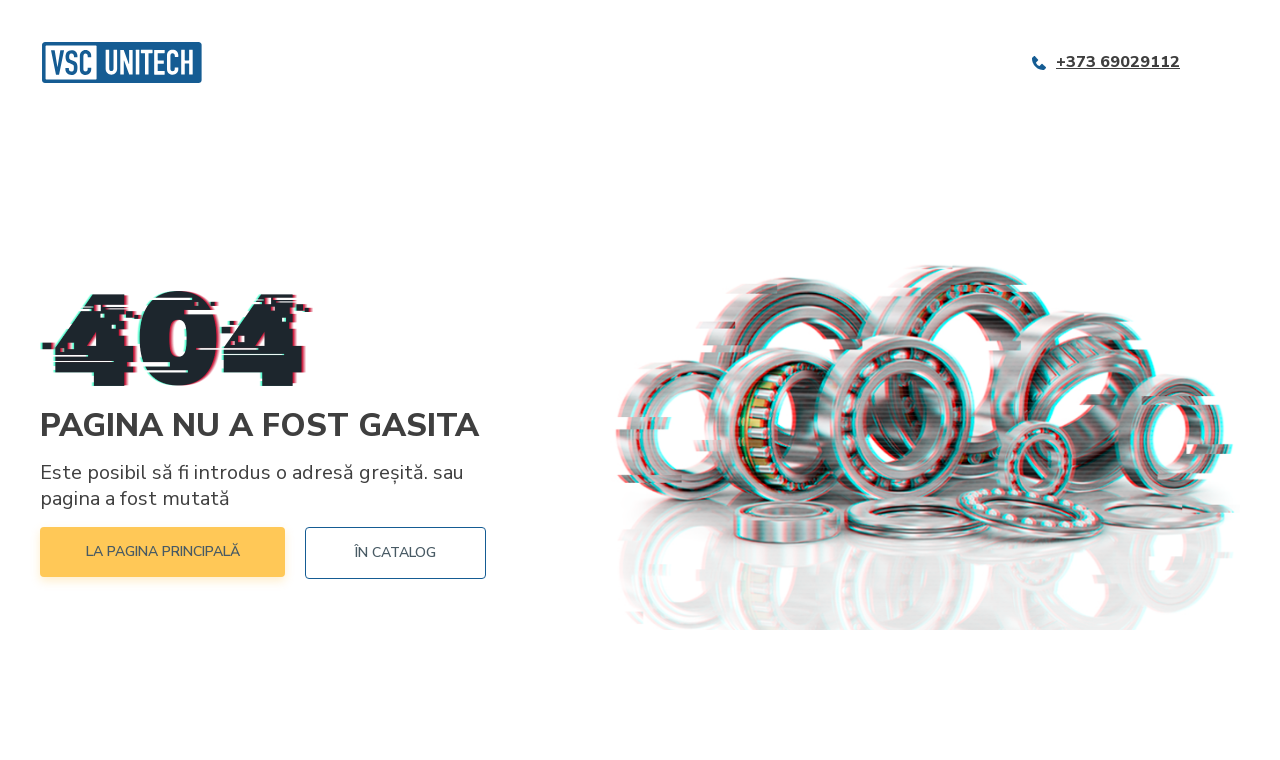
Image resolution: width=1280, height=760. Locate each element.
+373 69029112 (1118, 62)
